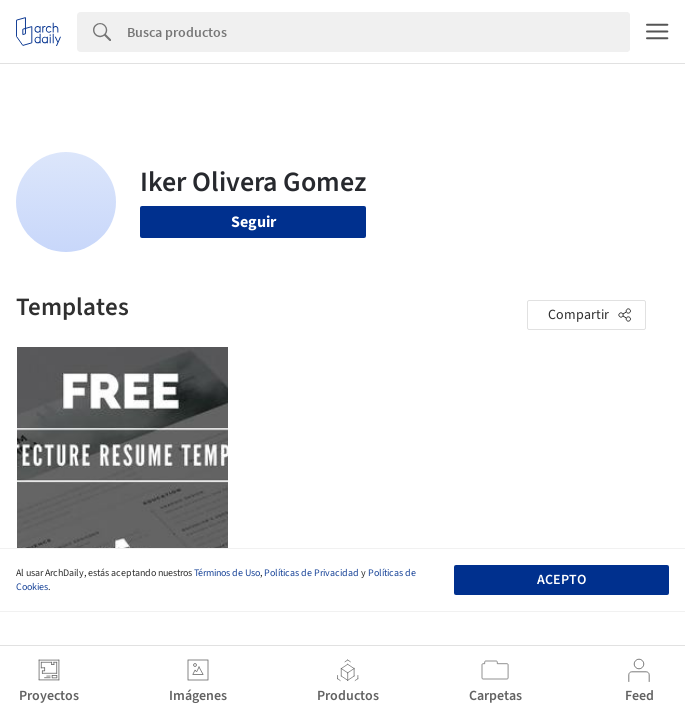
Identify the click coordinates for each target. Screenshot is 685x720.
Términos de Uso (227, 573)
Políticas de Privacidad (311, 573)
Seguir (253, 222)
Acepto (561, 580)
